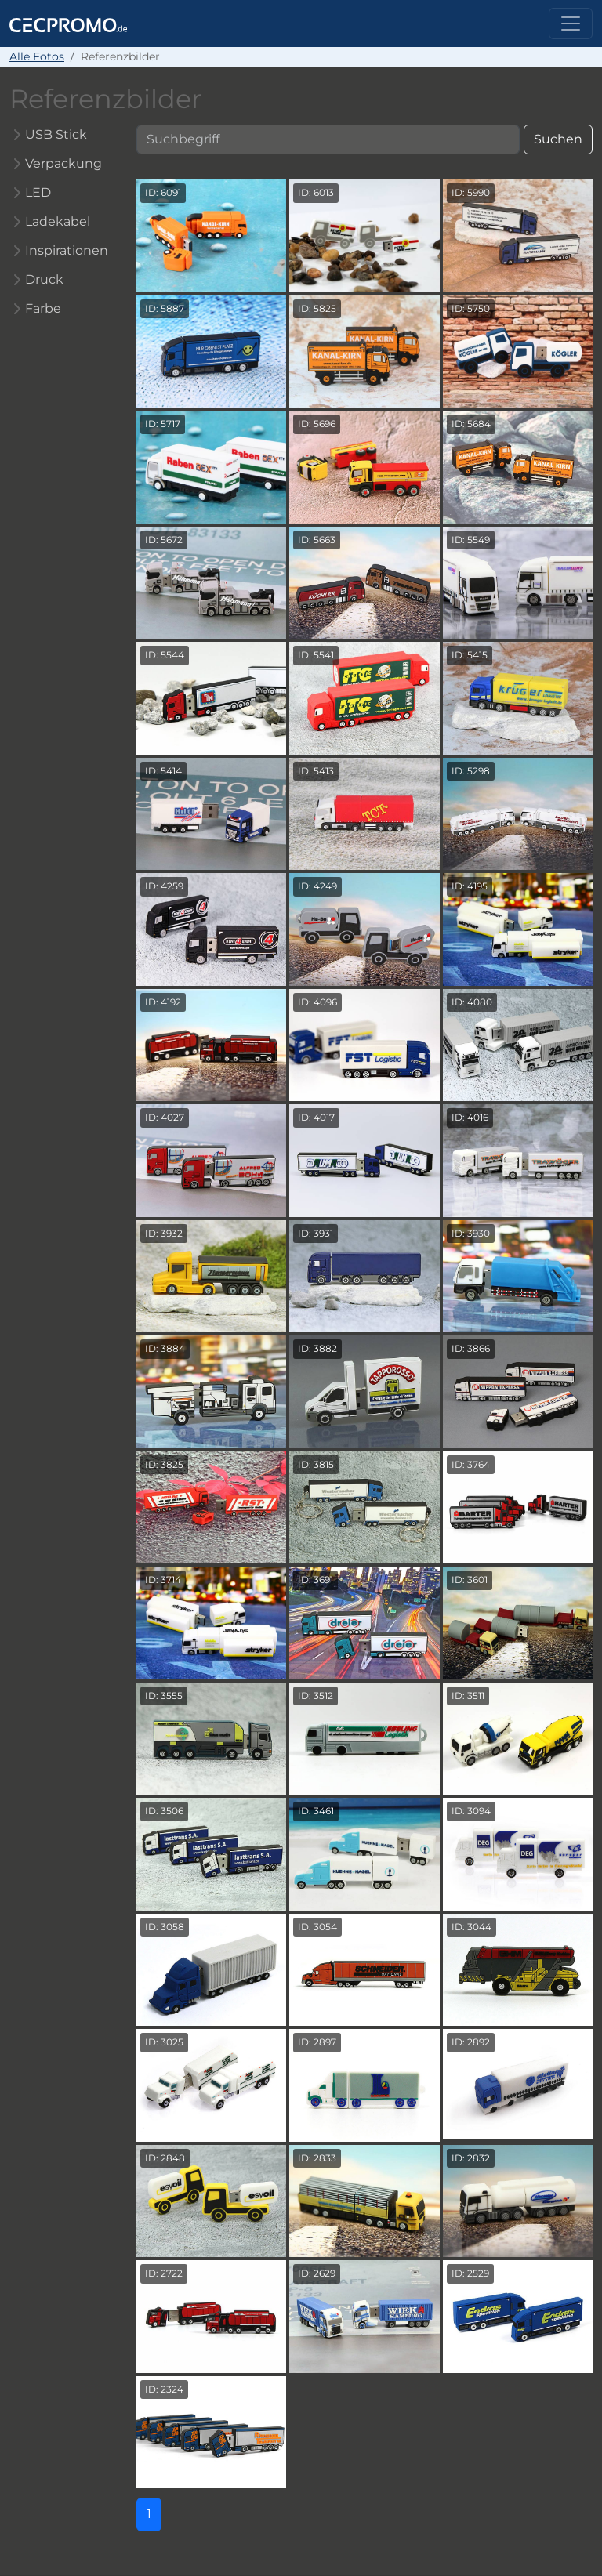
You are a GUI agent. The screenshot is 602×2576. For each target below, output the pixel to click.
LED (38, 192)
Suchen (558, 139)
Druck (44, 279)
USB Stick (56, 134)
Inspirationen (66, 250)
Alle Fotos (36, 56)
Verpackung (63, 163)
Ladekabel (57, 221)
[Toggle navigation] (571, 23)
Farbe (43, 308)
